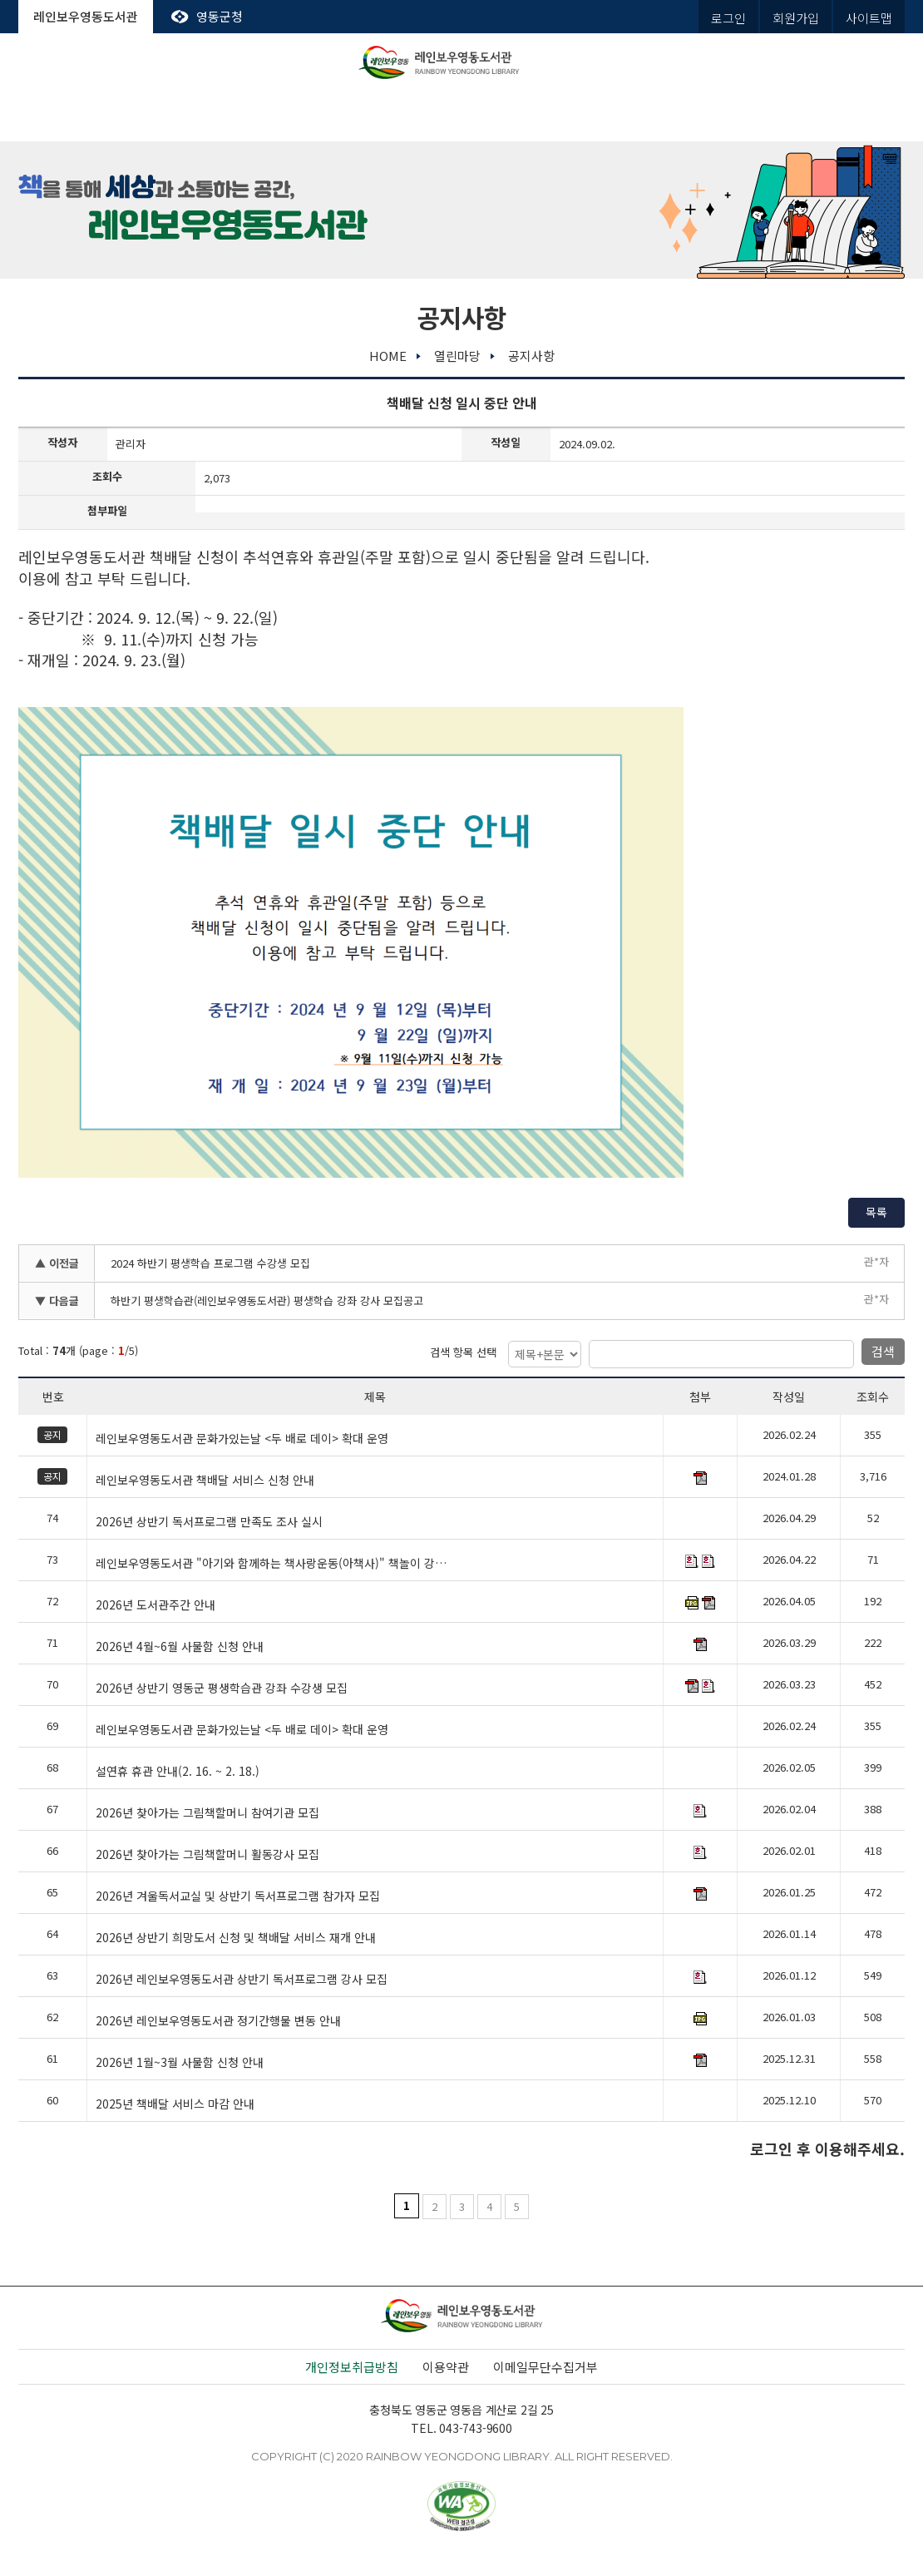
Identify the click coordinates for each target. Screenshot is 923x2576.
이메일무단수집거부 (545, 2367)
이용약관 (445, 2367)
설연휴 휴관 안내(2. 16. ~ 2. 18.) (177, 1771)
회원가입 (795, 18)
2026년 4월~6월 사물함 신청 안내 (180, 1647)
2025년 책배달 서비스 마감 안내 (175, 2104)
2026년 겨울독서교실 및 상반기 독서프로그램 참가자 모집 (238, 1896)
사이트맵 (869, 18)
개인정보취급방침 (351, 2367)
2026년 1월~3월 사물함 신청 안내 (180, 2062)
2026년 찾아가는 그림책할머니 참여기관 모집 (207, 1813)
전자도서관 (334, 116)
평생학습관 (588, 116)
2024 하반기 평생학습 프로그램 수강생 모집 (210, 1263)
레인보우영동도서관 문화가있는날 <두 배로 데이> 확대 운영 (242, 1439)
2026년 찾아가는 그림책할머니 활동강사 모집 (207, 1855)
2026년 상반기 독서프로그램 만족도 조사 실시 (209, 1522)
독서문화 (461, 116)
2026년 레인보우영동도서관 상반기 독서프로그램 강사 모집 (241, 1979)
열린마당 (714, 116)
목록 (876, 1212)
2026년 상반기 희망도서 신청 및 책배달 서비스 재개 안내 (236, 1938)
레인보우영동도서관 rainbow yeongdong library (461, 62)
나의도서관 (841, 116)
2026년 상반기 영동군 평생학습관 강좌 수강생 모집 (222, 1688)
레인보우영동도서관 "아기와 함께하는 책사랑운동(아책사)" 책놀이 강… (271, 1563)
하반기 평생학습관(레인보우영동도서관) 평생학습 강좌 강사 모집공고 (267, 1300)
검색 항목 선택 (463, 1352)
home (388, 355)
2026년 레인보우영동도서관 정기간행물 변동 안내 (218, 2021)
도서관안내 (82, 116)
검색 (883, 1351)
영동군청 (219, 16)
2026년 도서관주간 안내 (155, 1605)
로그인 (728, 18)
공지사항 (531, 355)
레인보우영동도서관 (85, 16)
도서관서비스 (208, 116)
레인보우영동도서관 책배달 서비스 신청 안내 (205, 1480)
